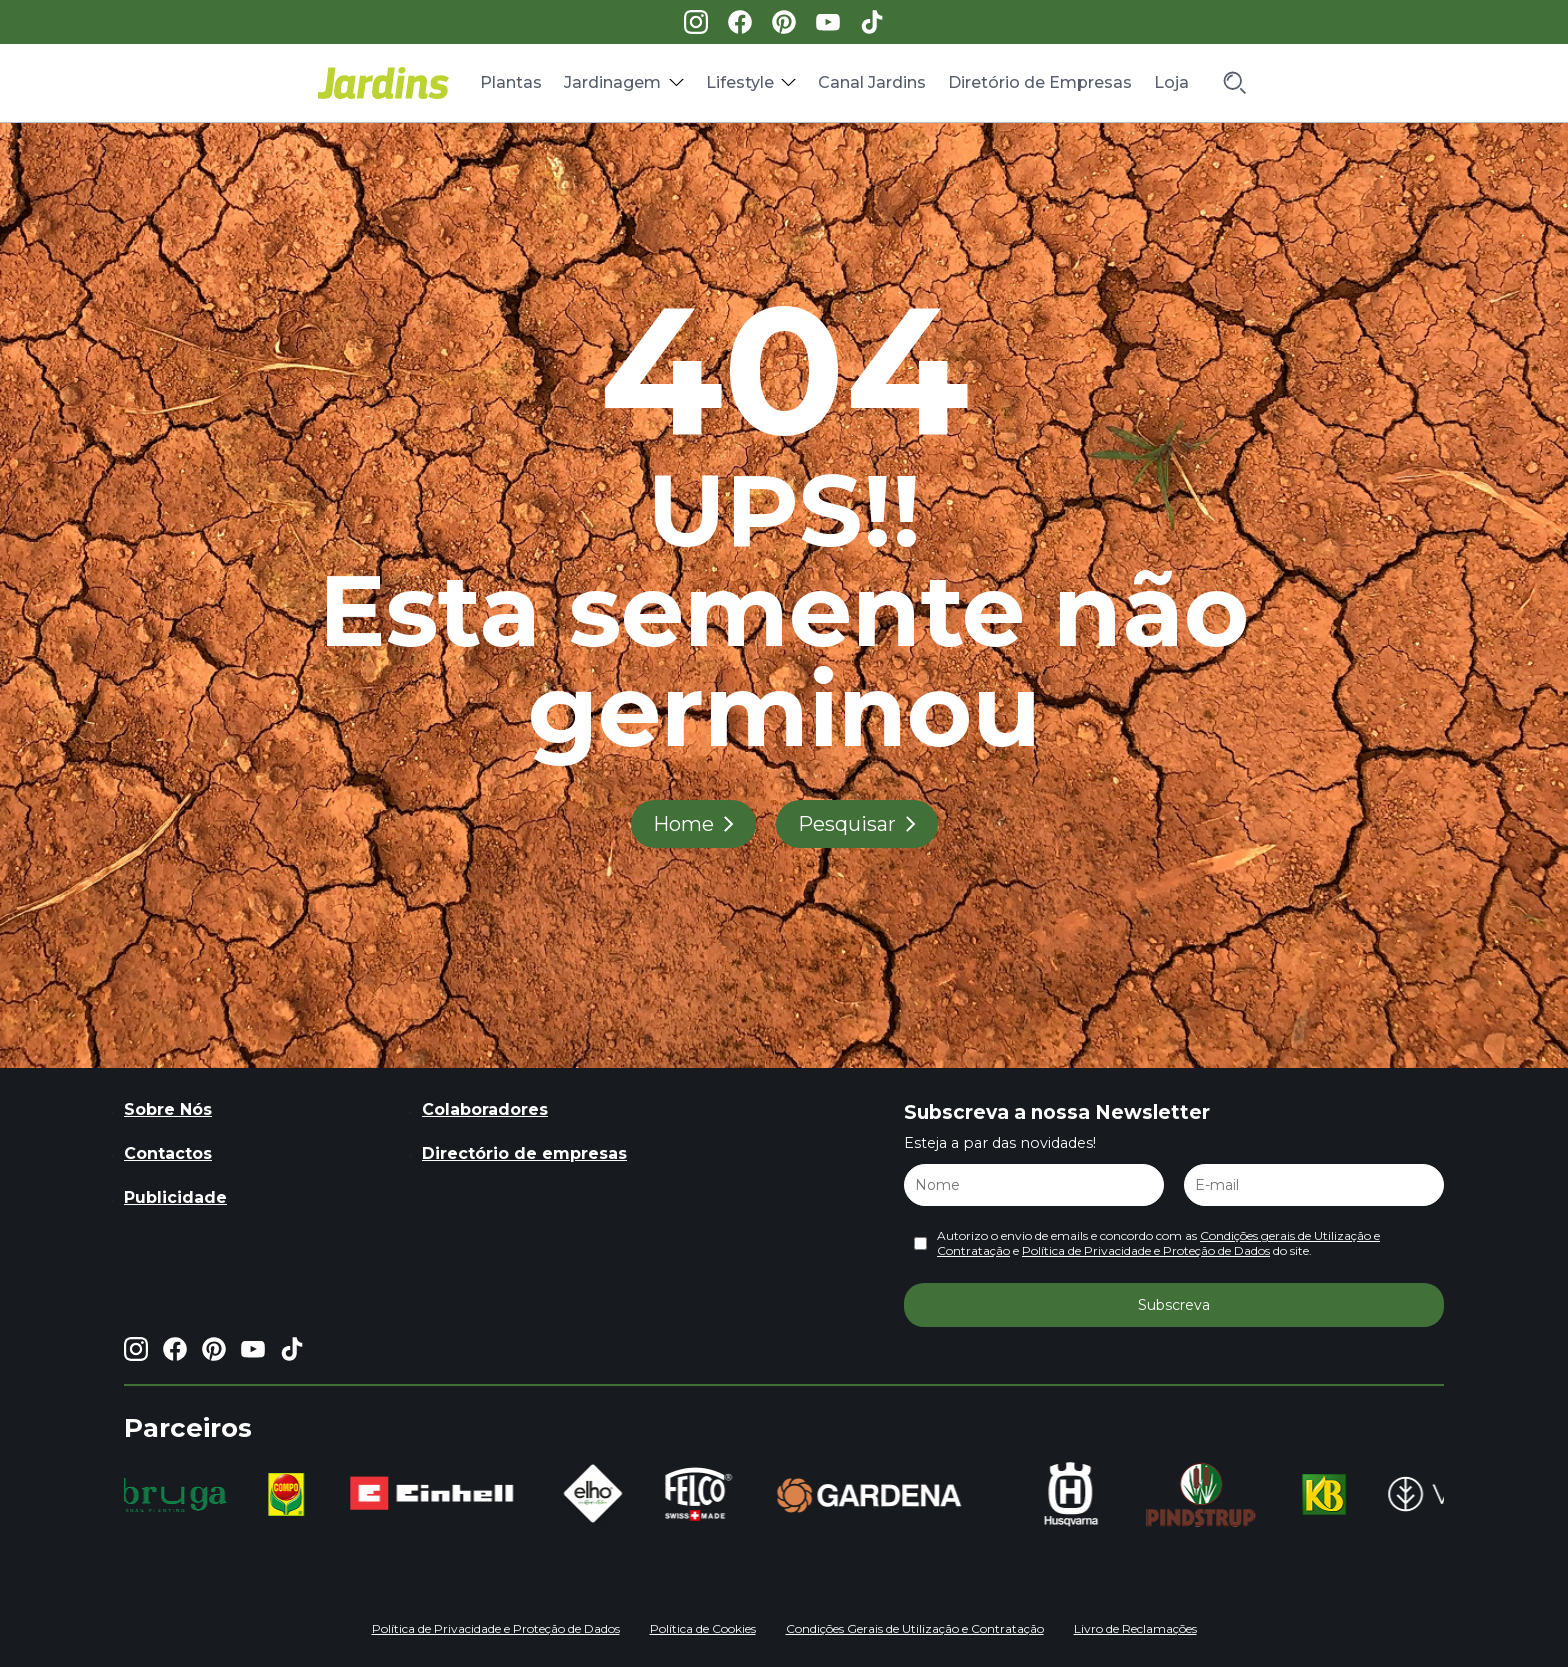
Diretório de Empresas (1040, 82)
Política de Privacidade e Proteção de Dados (1146, 1250)
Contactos (168, 1153)
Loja (1171, 82)
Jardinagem (612, 82)
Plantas (511, 82)
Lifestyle (740, 82)
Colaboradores (485, 1109)
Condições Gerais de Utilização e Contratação (915, 1628)
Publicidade (175, 1197)
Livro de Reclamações (1135, 1628)
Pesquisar (847, 824)
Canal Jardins (872, 82)
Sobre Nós (168, 1109)
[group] (178, 1495)
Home (683, 824)
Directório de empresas (524, 1153)
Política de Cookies (703, 1628)
